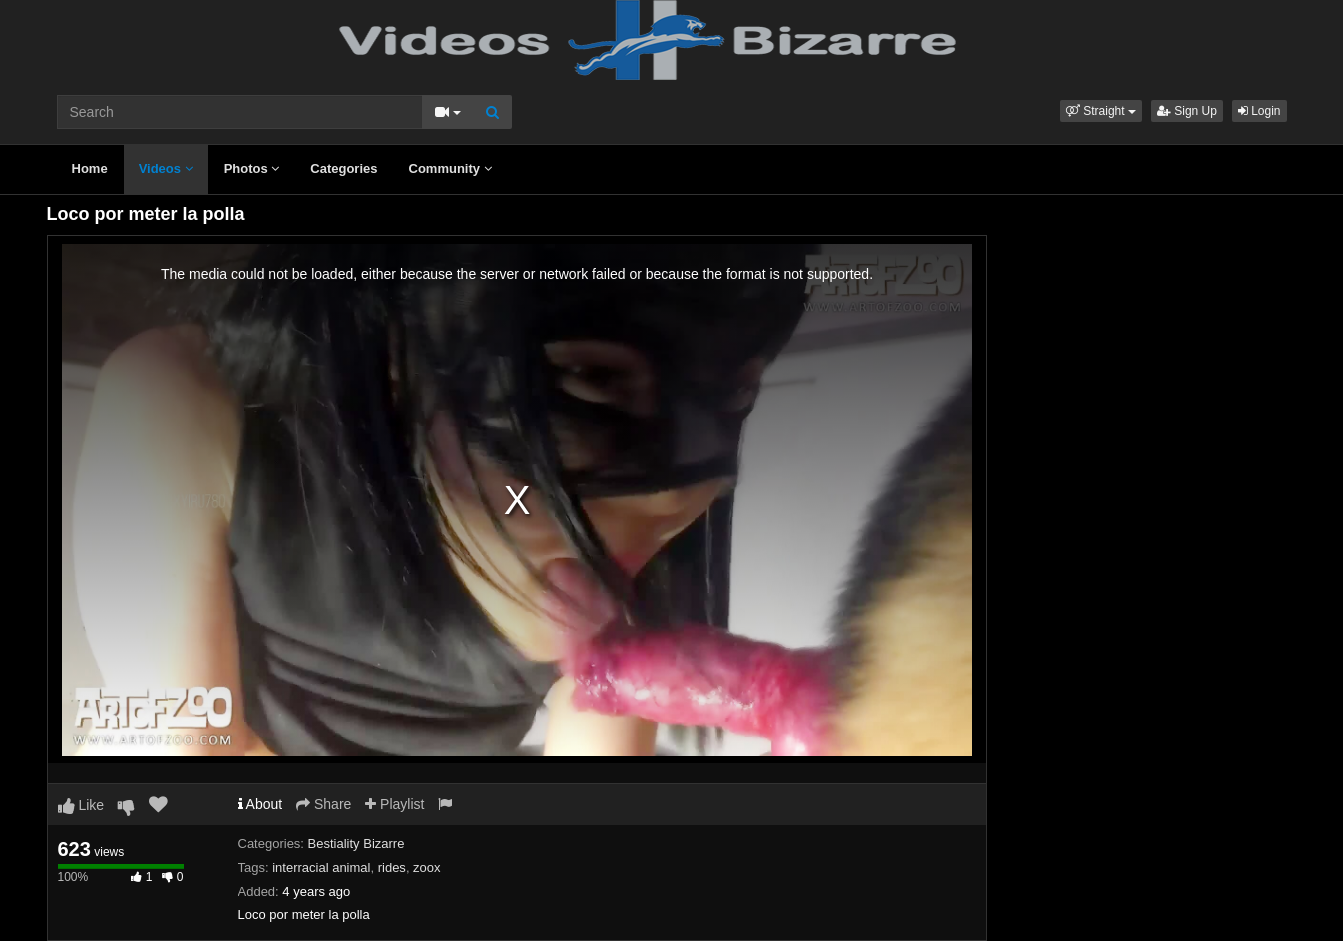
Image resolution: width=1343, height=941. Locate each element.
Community (450, 168)
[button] (1101, 111)
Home (90, 168)
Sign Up (1187, 111)
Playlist (394, 804)
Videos (166, 168)
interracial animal (321, 867)
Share (323, 804)
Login (1259, 111)
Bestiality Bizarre (356, 843)
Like (81, 805)
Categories (343, 168)
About (260, 804)
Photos (252, 168)
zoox (426, 867)
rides (392, 867)
